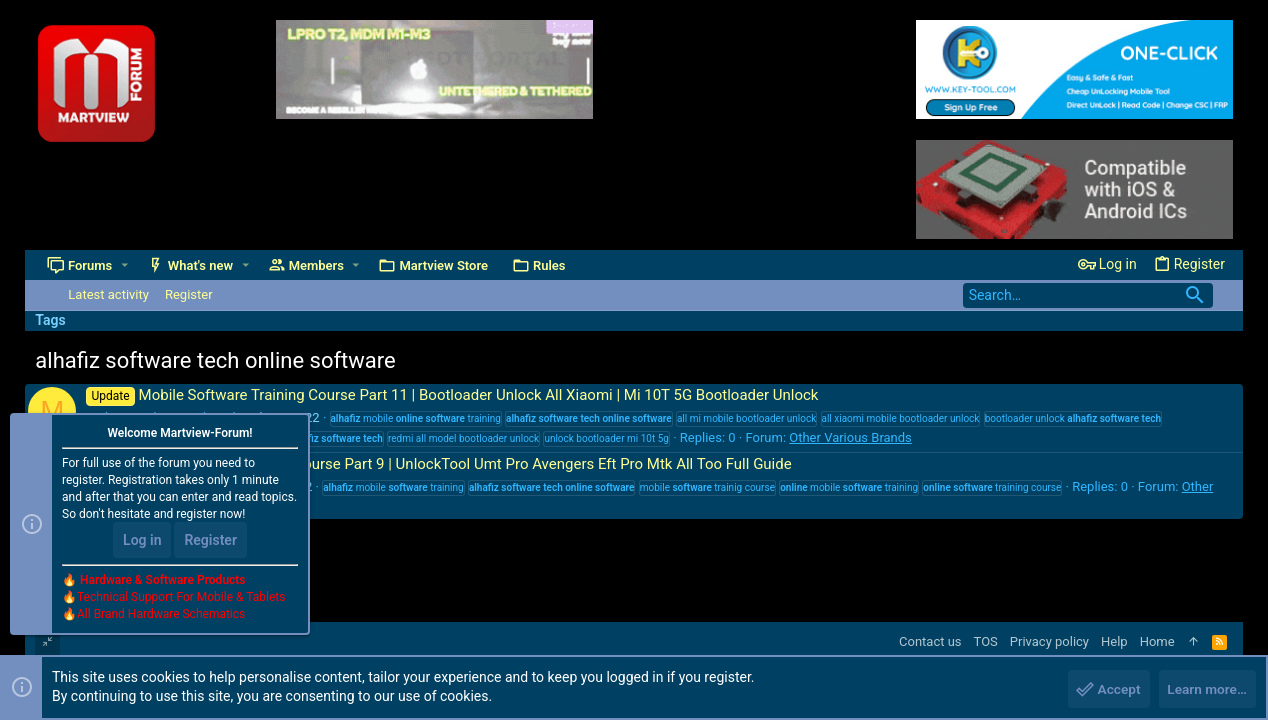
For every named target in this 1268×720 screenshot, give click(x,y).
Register (210, 542)
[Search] (1088, 295)
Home (1157, 641)
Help (1114, 641)
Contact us (930, 641)
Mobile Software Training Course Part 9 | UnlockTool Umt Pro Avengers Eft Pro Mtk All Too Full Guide (438, 464)
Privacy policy (1049, 641)
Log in (142, 542)
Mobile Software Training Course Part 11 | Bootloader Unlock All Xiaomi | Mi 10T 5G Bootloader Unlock (452, 395)
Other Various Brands (850, 437)
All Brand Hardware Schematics (161, 616)
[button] (124, 265)
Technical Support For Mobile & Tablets (181, 599)
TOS (986, 641)
